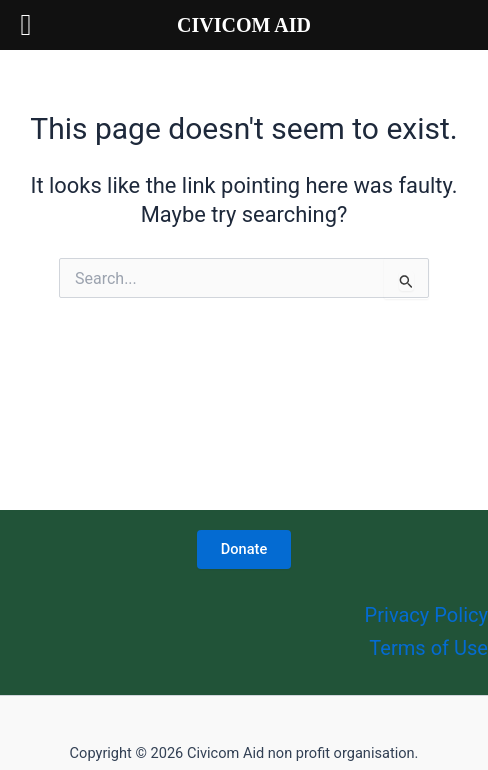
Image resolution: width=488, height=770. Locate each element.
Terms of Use (428, 648)
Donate (244, 549)
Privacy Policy (426, 615)
